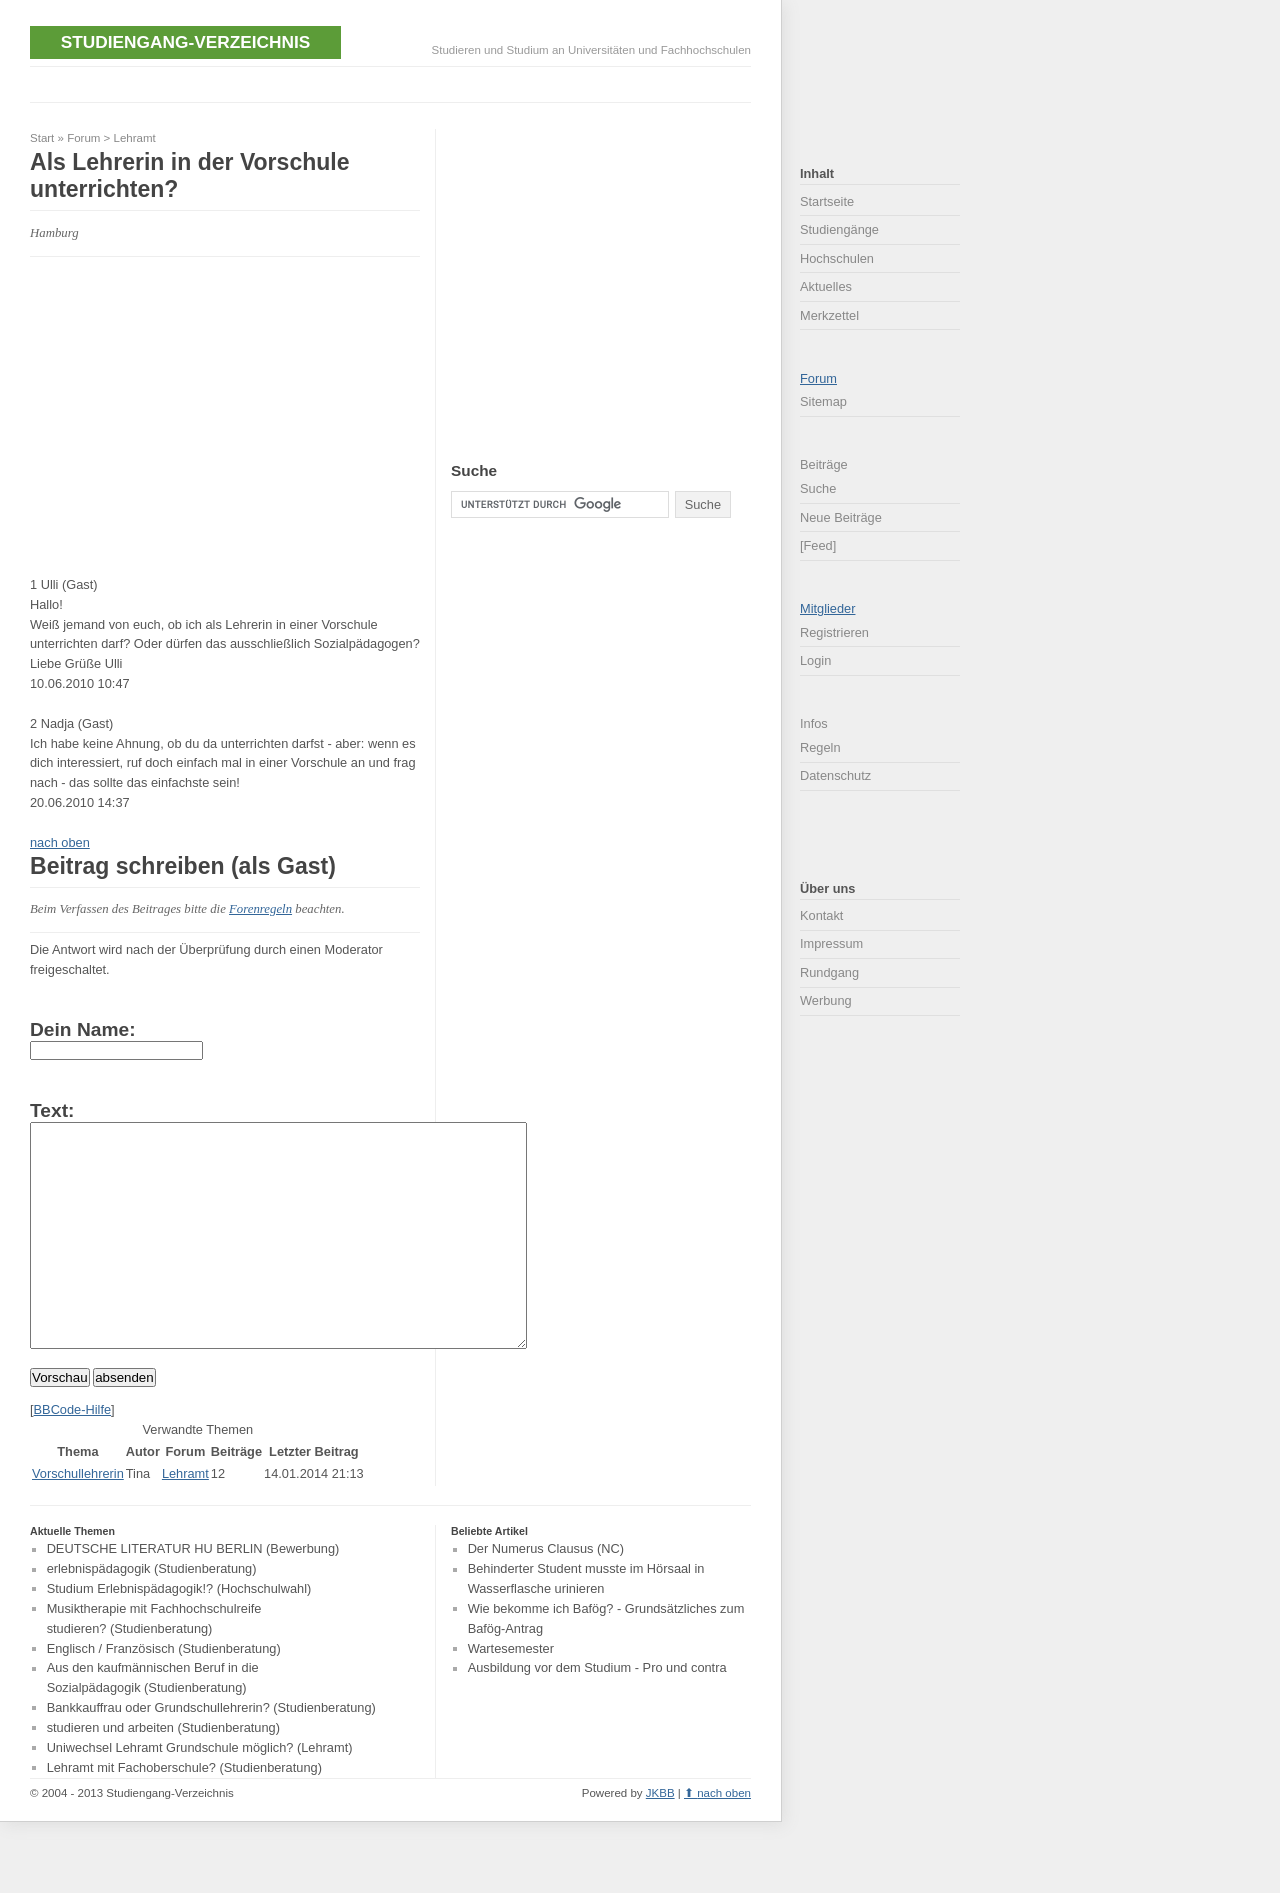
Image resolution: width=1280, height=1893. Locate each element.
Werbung (826, 1000)
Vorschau (60, 1422)
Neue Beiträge (841, 517)
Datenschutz (835, 775)
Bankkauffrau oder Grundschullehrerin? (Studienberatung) (211, 1752)
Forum (83, 138)
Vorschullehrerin (78, 1518)
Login (815, 660)
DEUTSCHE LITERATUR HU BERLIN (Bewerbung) (193, 1594)
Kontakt (821, 915)
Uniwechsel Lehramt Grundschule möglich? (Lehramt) (200, 1792)
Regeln (820, 747)
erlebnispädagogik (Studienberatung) (152, 1614)
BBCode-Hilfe (73, 1454)
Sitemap (823, 401)
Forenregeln (260, 909)
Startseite (827, 201)
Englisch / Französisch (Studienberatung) (164, 1693)
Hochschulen (837, 258)
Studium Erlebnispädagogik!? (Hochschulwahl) (179, 1633)
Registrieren (834, 632)
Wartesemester (511, 1693)
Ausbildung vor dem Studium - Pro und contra (597, 1713)
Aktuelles (826, 286)
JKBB (660, 1838)
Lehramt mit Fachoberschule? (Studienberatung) (184, 1812)
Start (42, 138)
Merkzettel (829, 315)
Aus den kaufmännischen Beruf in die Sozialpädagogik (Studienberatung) (153, 1723)
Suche (818, 488)
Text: (52, 1110)
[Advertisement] (394, 82)
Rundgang (829, 972)
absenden (124, 1422)
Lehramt (135, 138)
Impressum (831, 943)
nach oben (60, 842)
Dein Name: (83, 1029)
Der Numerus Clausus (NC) (546, 1594)
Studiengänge (839, 229)
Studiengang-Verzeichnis (185, 42)
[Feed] (818, 545)
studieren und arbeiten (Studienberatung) (163, 1772)
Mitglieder (827, 608)
